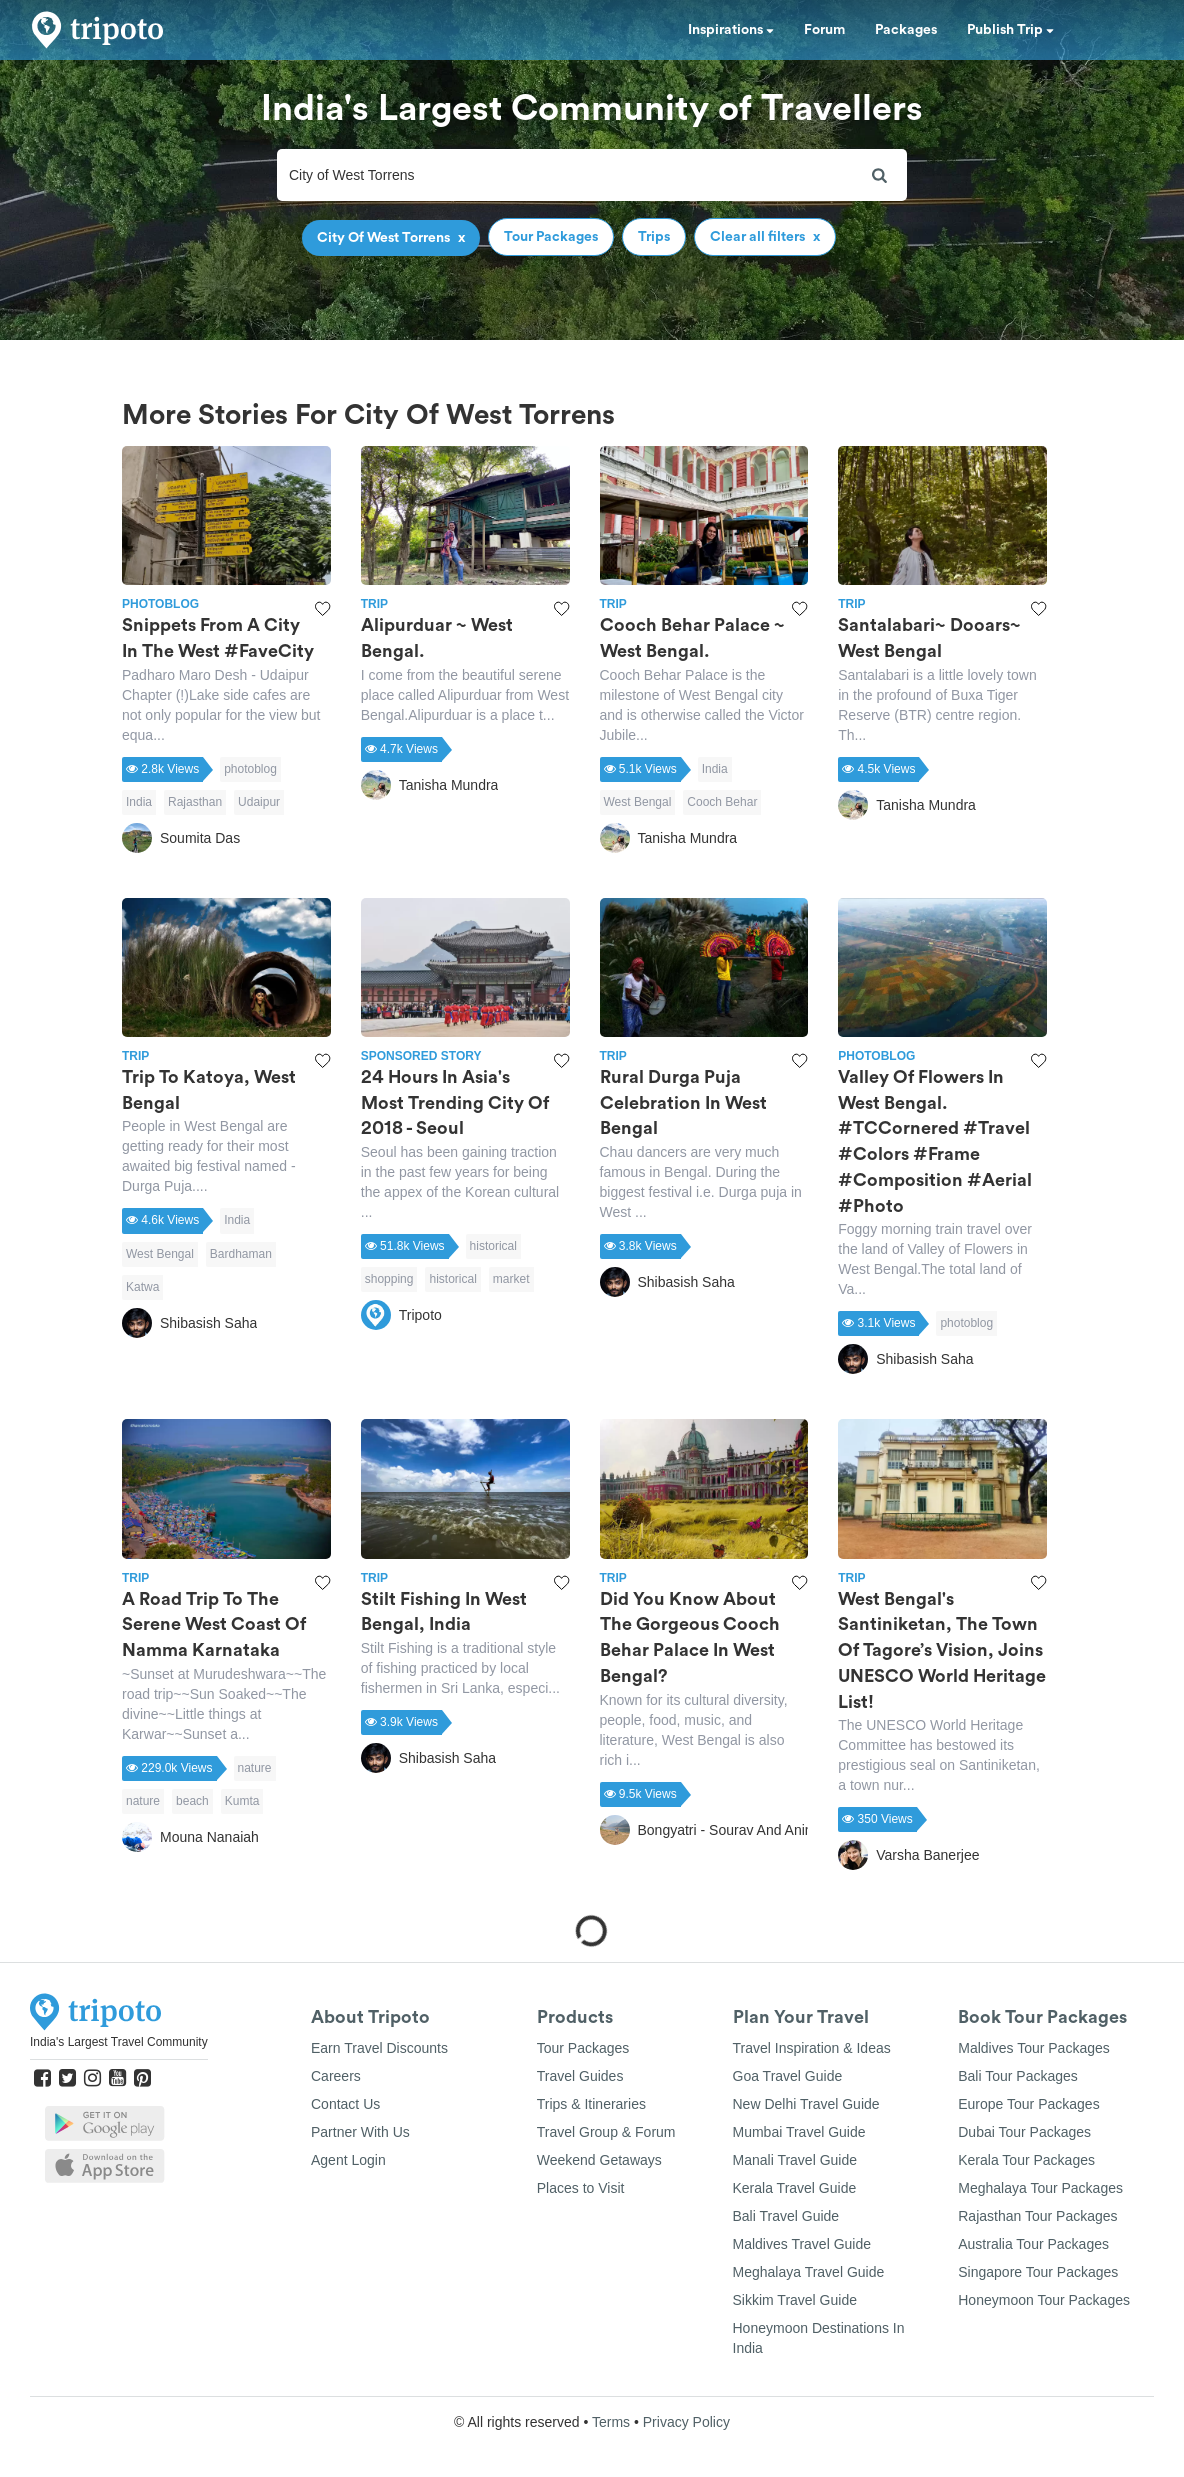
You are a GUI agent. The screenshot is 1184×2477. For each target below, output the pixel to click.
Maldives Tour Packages (1033, 2048)
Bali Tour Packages (1018, 2076)
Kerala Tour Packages (1026, 2160)
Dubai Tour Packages (1024, 2132)
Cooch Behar (722, 802)
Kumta (242, 1801)
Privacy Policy (686, 2422)
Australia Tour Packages (1033, 2244)
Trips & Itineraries (591, 2104)
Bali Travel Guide (786, 2216)
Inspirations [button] (731, 30)
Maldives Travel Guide (802, 2244)
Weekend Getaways (599, 2160)
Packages (906, 30)
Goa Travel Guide (788, 2076)
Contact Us (345, 2104)
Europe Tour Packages (1028, 2104)
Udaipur (259, 802)
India (139, 802)
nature (255, 1768)
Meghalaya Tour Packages (1040, 2188)
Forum (824, 30)
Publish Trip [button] (1010, 30)
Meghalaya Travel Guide (809, 2272)
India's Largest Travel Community (119, 2042)
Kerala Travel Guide (795, 2188)
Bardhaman (241, 1254)
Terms (611, 2422)
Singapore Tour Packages (1038, 2272)
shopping (389, 1279)
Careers (336, 2076)
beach (192, 1801)
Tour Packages (583, 2048)
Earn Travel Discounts (379, 2048)
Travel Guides (580, 2076)
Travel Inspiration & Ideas (812, 2048)
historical (493, 1246)
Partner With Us (360, 2132)
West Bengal (638, 802)
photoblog (250, 769)
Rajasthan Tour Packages (1037, 2216)
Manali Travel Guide (795, 2160)
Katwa (142, 1287)
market (511, 1279)
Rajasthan (195, 802)
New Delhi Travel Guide (806, 2104)
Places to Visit (581, 2188)
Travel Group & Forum (606, 2132)
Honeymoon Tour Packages (1044, 2300)
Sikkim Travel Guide (795, 2300)
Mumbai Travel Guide (799, 2132)
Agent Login (348, 2160)
